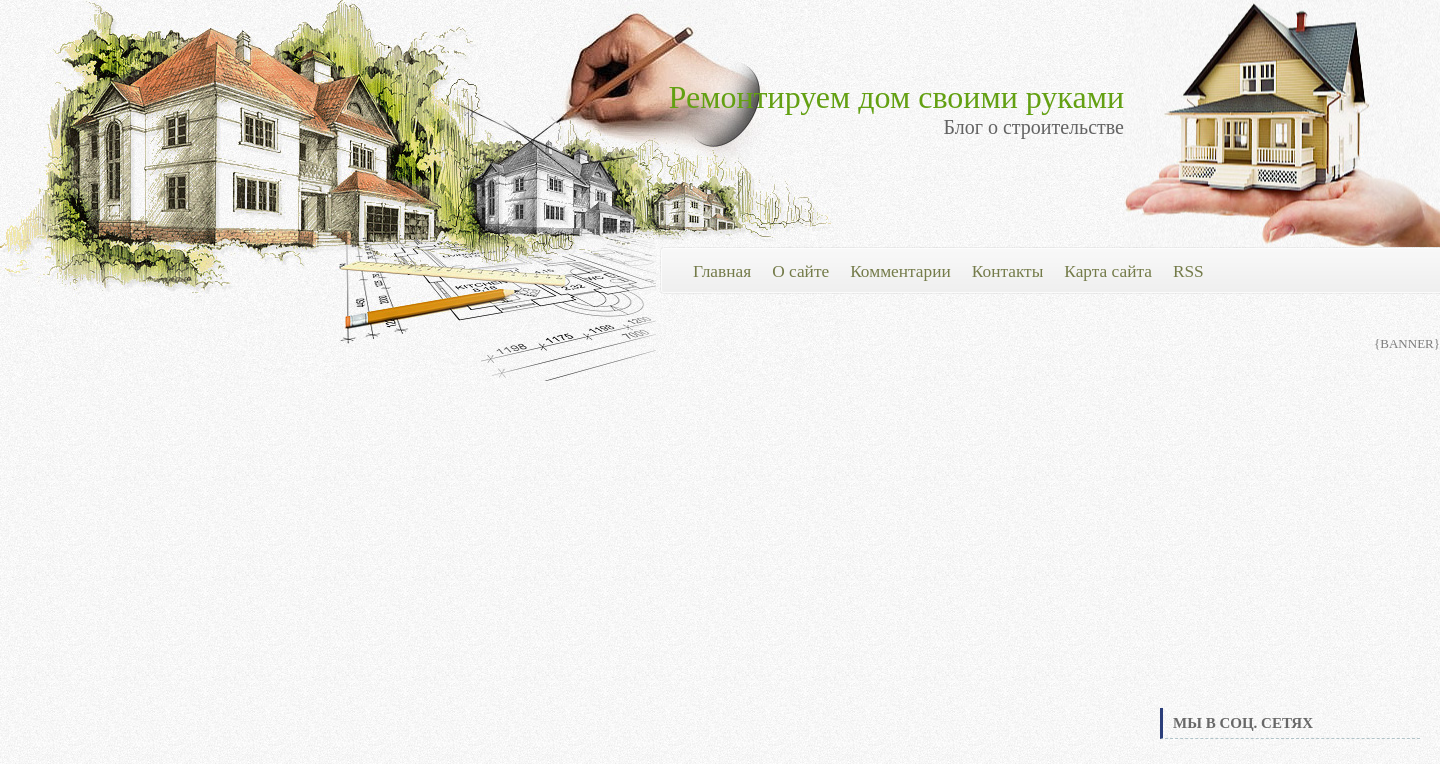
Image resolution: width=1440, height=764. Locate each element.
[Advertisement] (1290, 554)
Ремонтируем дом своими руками (896, 97)
